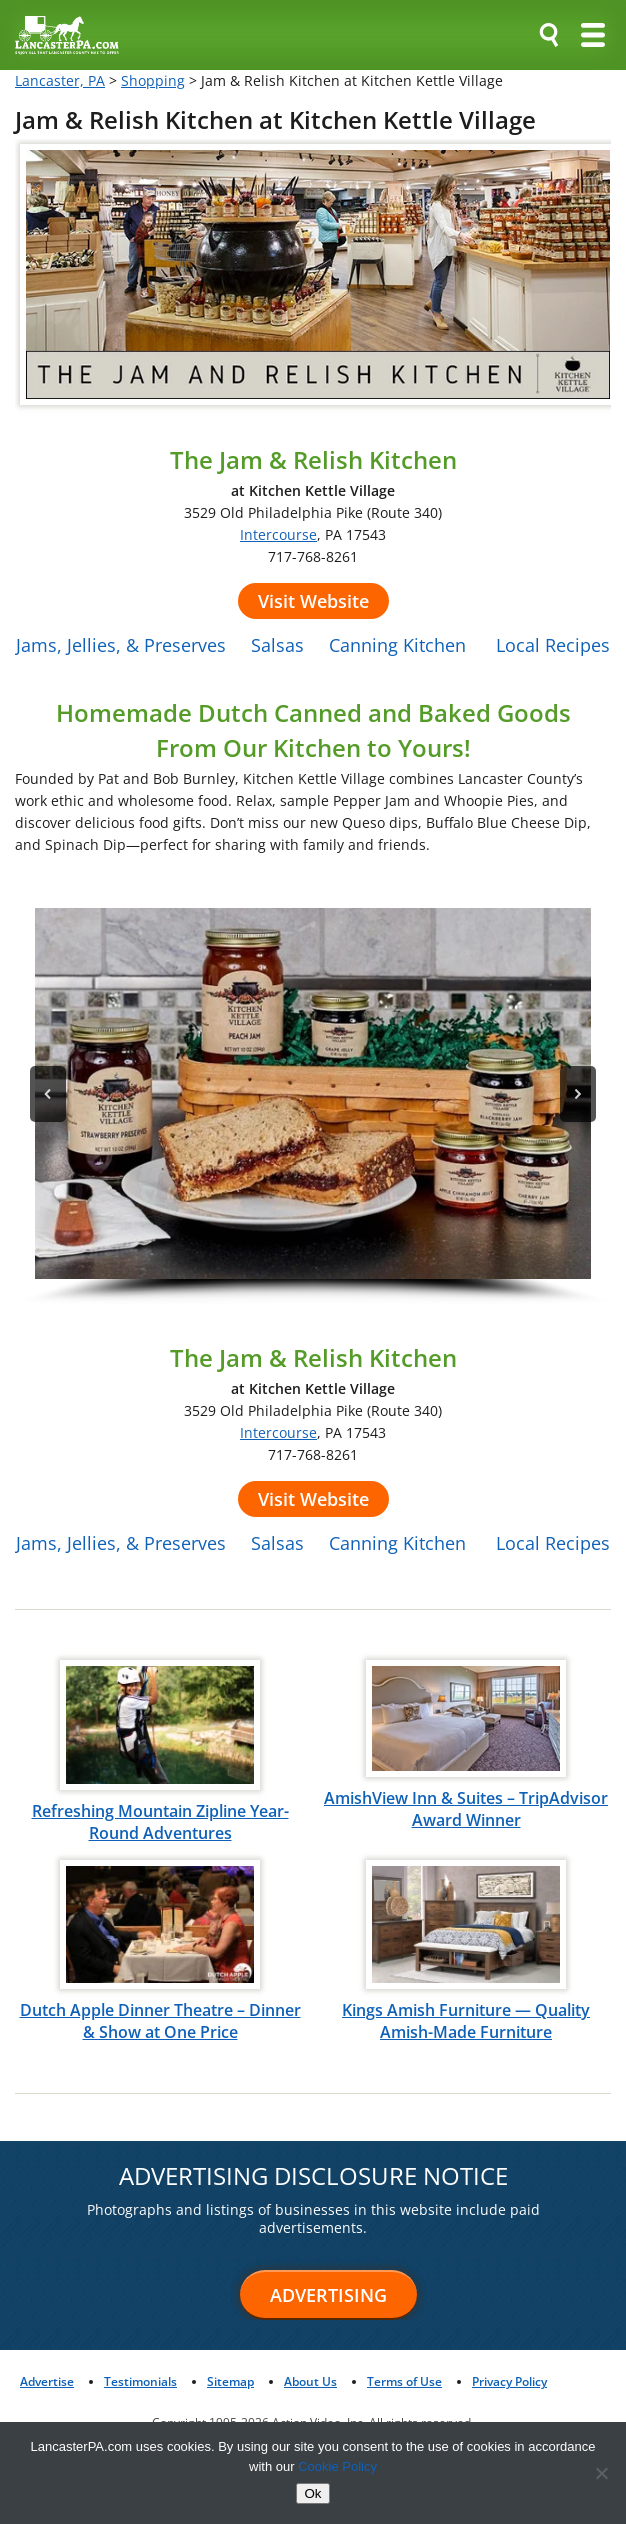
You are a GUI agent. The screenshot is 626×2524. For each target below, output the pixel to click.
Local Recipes (553, 645)
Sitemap (230, 2381)
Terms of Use (404, 2381)
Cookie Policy (337, 2466)
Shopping (153, 80)
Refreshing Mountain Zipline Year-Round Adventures (160, 1822)
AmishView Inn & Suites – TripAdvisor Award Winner (466, 1809)
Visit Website (313, 601)
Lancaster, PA (60, 80)
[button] (313, 1093)
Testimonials (140, 2381)
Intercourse (278, 534)
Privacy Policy (509, 2381)
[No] (601, 2473)
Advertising (328, 2295)
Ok (312, 2493)
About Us (310, 2381)
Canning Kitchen (397, 645)
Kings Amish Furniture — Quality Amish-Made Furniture (466, 2021)
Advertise (47, 2381)
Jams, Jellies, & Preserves (121, 645)
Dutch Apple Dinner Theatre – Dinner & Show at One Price (160, 2021)
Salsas (277, 645)
